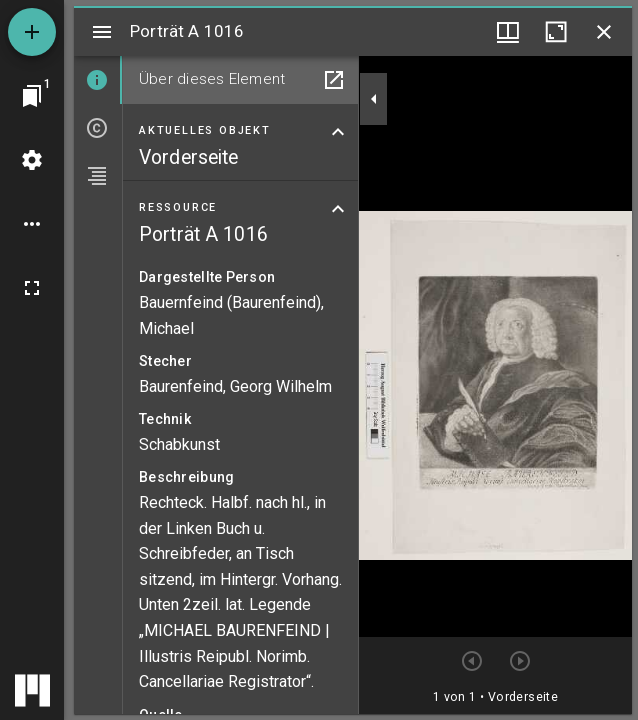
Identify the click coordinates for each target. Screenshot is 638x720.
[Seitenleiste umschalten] (102, 32)
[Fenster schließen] (604, 32)
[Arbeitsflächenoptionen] (32, 224)
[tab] (98, 80)
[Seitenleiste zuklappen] (374, 99)
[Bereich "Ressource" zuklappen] (338, 209)
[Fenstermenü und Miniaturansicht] (508, 32)
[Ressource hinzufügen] (32, 32)
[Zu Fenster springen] (32, 96)
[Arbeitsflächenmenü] (32, 160)
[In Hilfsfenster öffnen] (334, 80)
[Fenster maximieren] (556, 32)
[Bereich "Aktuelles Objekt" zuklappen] (338, 132)
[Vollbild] (32, 288)
